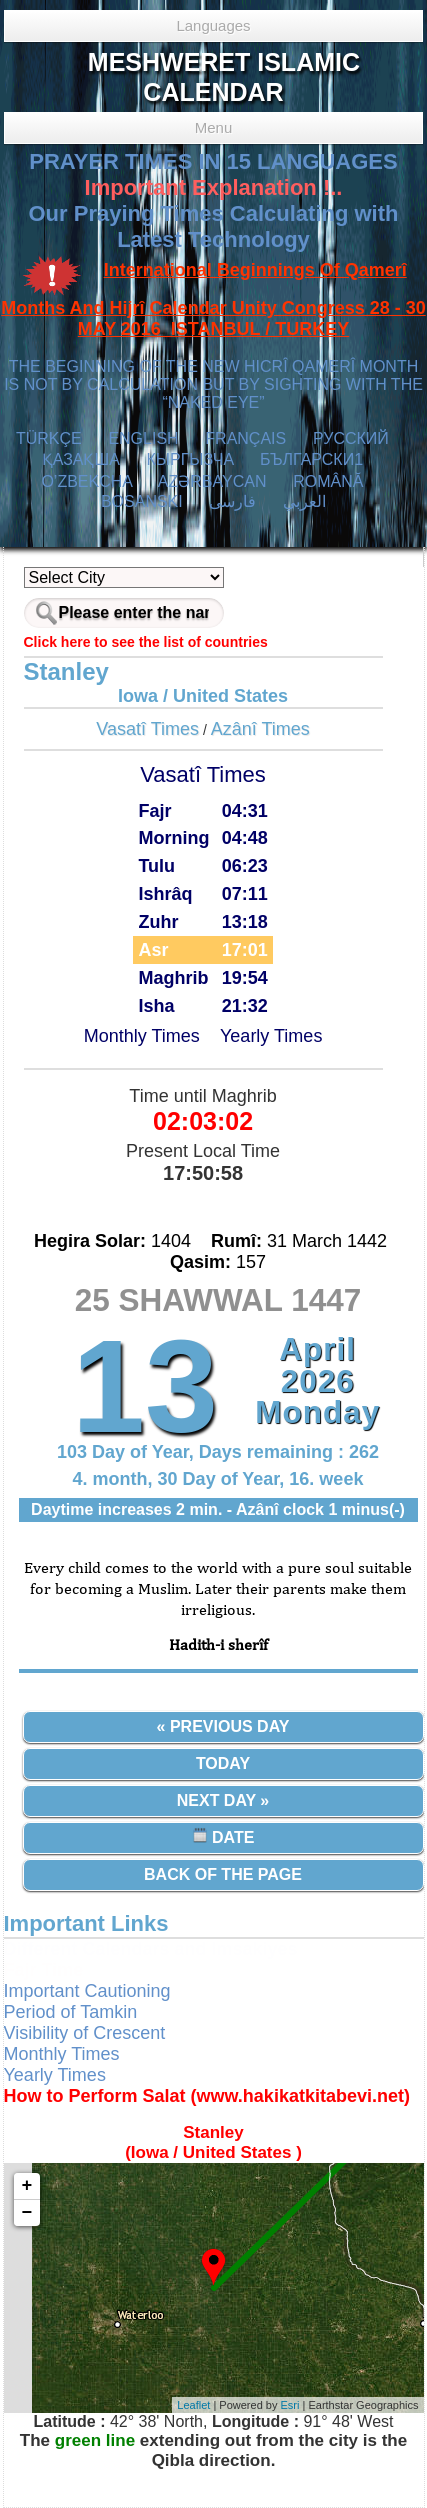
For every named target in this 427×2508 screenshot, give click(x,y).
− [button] (27, 2213)
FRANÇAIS (245, 438)
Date (223, 1836)
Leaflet (193, 2405)
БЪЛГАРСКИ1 (311, 459)
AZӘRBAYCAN (212, 481)
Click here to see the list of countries (146, 642)
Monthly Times (142, 1036)
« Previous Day (223, 1726)
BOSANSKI (142, 501)
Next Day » (223, 1800)
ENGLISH (143, 438)
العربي (304, 501)
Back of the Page (223, 1874)
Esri (290, 2405)
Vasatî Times (147, 729)
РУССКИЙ (351, 438)
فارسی (232, 501)
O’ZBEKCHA (86, 481)
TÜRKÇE (49, 438)
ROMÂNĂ (328, 481)
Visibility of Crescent (85, 2033)
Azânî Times (260, 729)
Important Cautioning (87, 1991)
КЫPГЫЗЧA (190, 459)
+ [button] (27, 2186)
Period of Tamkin (71, 2012)
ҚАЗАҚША (81, 459)
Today (223, 1763)
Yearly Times (271, 1036)
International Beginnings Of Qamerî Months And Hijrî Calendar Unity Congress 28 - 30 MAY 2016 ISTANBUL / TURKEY (213, 300)
